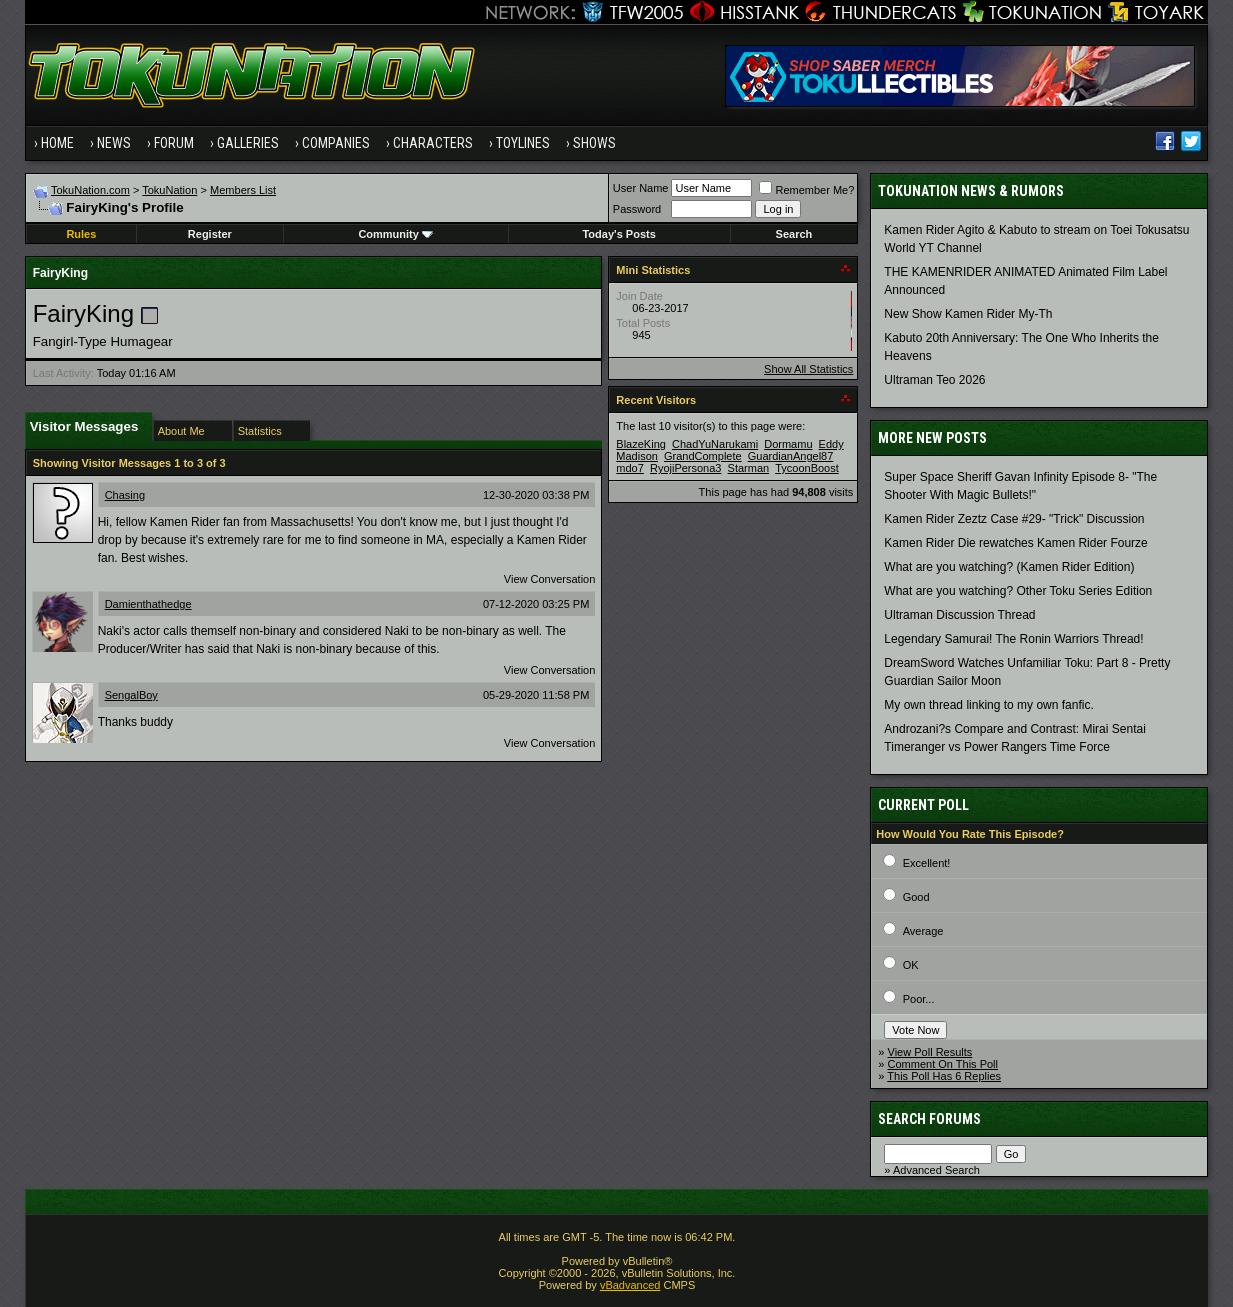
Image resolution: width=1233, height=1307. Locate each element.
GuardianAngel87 (791, 456)
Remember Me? (806, 190)
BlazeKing (641, 444)
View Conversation (550, 579)
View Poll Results (930, 1052)
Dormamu (788, 444)
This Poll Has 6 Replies (944, 1076)
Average (923, 931)
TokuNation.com (90, 190)
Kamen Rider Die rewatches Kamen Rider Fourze (1015, 543)
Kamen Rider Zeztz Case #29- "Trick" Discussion (1014, 519)
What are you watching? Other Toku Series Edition (1018, 591)
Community (395, 234)
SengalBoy (131, 695)
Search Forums (929, 1119)
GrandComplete (703, 456)
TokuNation (169, 190)
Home (57, 143)
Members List (243, 190)
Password (637, 209)
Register (210, 234)
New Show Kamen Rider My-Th (968, 314)
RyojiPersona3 (686, 468)
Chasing (125, 495)
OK (911, 965)
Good (916, 897)
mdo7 (630, 468)
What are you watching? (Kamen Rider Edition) (1009, 567)
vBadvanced (630, 1285)
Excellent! (927, 863)
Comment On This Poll (943, 1064)
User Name (641, 188)
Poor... (919, 999)
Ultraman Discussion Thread (959, 615)
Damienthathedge (148, 604)
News (114, 143)
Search (794, 234)
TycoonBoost (807, 468)
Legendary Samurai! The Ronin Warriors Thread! (1013, 639)
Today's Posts (618, 234)
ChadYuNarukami (715, 444)
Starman (749, 468)
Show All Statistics (808, 369)
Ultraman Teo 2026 (934, 380)
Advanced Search (936, 1170)
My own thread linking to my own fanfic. (988, 705)
